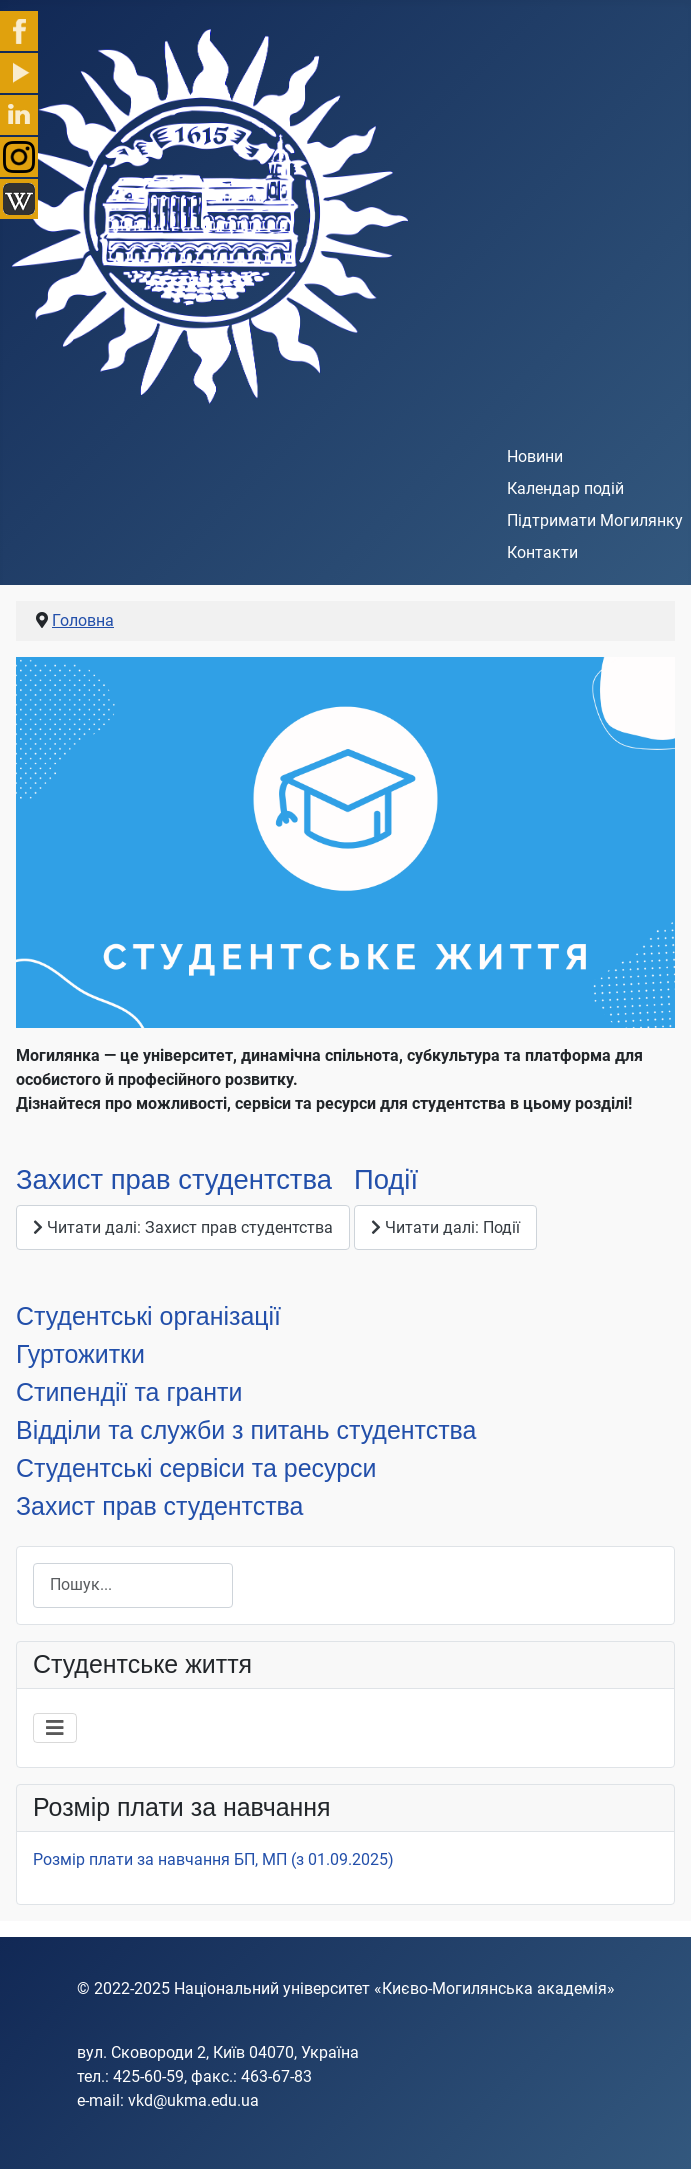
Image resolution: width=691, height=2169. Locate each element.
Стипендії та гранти (129, 1392)
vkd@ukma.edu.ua (193, 2100)
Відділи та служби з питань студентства (246, 1430)
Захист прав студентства (174, 1179)
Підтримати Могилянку (595, 520)
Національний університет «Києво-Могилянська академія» (394, 1988)
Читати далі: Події (445, 1227)
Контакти (542, 552)
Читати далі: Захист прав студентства (183, 1227)
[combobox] (133, 1585)
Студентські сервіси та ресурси (196, 1468)
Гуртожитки (80, 1354)
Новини (535, 456)
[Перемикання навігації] (55, 1728)
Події (386, 1179)
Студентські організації (148, 1316)
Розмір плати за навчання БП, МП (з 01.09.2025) (213, 1859)
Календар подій (565, 488)
